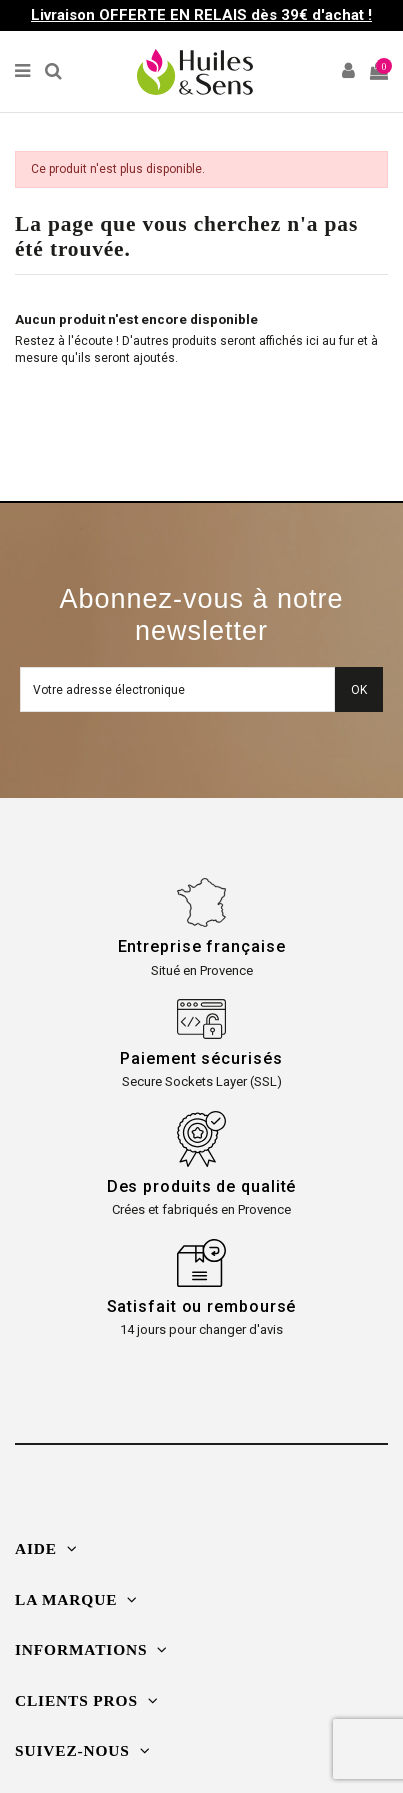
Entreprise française (202, 946)
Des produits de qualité (202, 1186)
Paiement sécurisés (201, 1058)
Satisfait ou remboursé (202, 1306)
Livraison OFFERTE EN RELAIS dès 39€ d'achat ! (201, 15)
